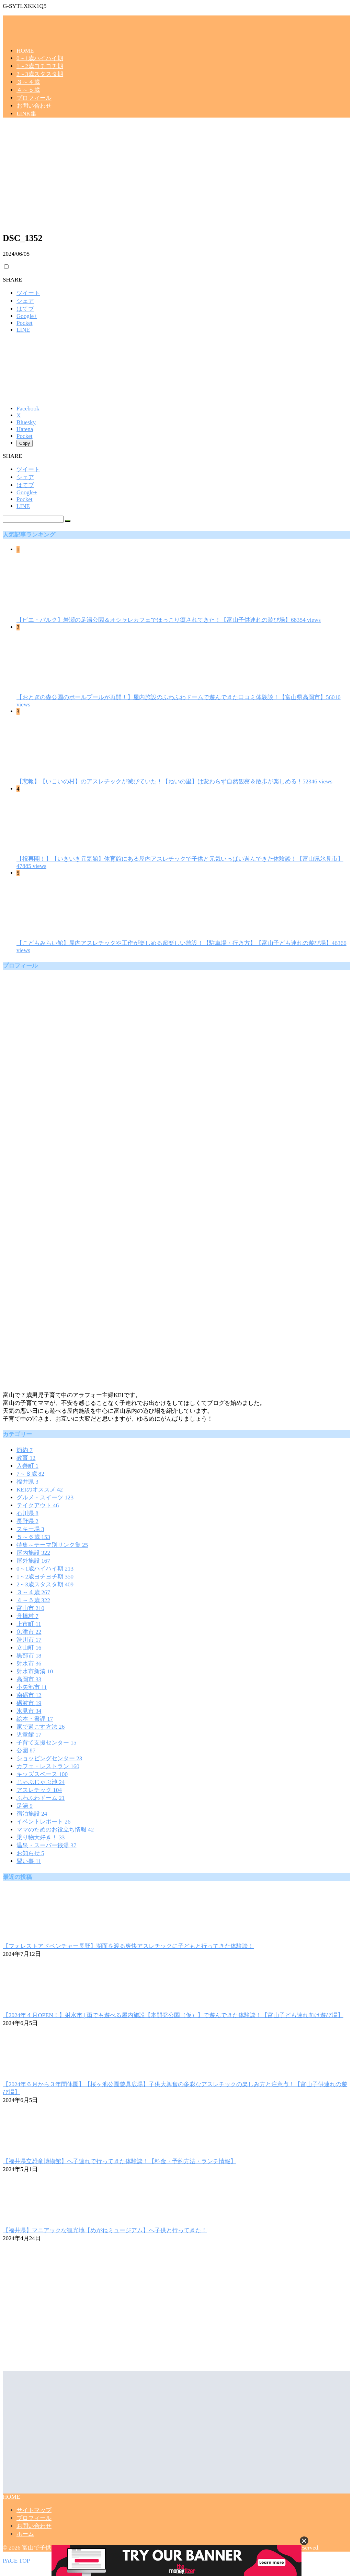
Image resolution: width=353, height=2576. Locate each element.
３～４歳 (28, 82)
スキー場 (30, 1529)
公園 (25, 1750)
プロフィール (34, 98)
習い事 (28, 1861)
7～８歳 (30, 1474)
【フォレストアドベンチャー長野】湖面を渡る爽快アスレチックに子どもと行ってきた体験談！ (128, 1946)
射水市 (28, 1663)
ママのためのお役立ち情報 (55, 1829)
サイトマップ (34, 2510)
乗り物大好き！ (40, 1837)
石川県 (27, 1513)
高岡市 (28, 1679)
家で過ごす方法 (40, 1727)
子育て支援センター (46, 1742)
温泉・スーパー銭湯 (46, 1845)
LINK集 (26, 113)
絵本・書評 (34, 1719)
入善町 (27, 1466)
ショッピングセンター (49, 1758)
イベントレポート (43, 1821)
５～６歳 (33, 1537)
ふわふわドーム (40, 1798)
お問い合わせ (34, 105)
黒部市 (28, 1655)
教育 (25, 1458)
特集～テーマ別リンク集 (52, 1545)
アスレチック (39, 1790)
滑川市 (28, 1640)
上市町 (28, 1624)
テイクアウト (37, 1505)
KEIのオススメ (39, 1489)
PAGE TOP (16, 2560)
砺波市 (28, 1703)
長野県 (27, 1521)
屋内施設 (33, 1553)
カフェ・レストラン (47, 1766)
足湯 (24, 1806)
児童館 (28, 1734)
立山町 (28, 1647)
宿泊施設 (31, 1813)
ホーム (25, 2534)
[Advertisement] (176, 177)
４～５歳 (28, 90)
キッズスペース (42, 1774)
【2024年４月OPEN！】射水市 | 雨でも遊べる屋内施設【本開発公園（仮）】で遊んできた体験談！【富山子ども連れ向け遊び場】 (173, 2015)
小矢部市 (31, 1687)
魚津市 (28, 1632)
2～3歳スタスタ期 (39, 74)
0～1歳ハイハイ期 (39, 58)
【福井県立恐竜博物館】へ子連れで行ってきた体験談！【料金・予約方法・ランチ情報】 (119, 2161)
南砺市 (28, 1695)
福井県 (27, 1481)
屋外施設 (33, 1560)
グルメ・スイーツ (44, 1497)
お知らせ (30, 1853)
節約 (24, 1450)
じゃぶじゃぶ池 (40, 1782)
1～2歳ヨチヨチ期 (39, 66)
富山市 (30, 1608)
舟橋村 (27, 1616)
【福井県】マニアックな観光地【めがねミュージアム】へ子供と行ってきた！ (105, 2230)
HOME (25, 50)
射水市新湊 (34, 1671)
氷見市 (28, 1711)
